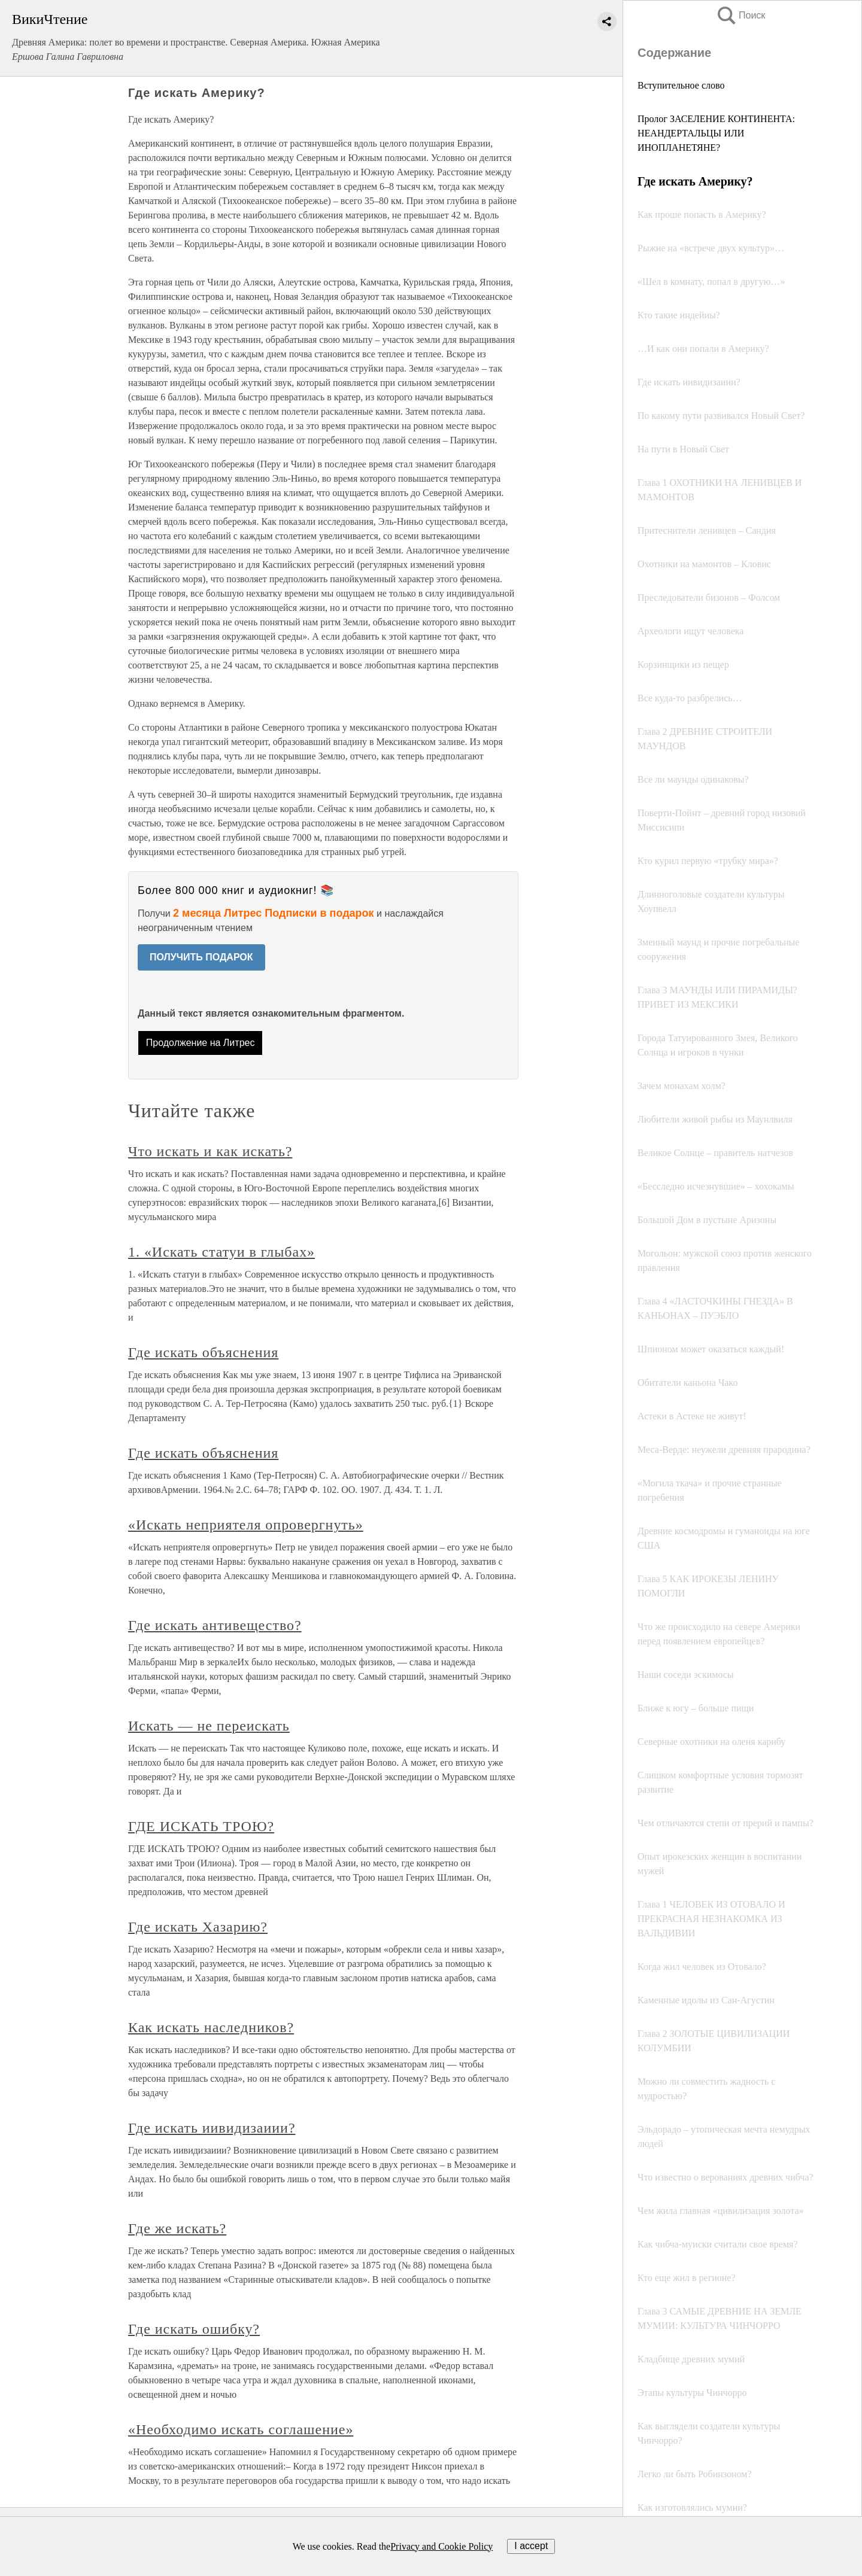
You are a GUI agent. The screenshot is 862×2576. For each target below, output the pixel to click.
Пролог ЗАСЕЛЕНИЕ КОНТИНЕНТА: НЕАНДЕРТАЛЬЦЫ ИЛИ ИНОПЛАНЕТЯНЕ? (716, 133)
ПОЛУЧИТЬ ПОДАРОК (201, 957)
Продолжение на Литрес (200, 1043)
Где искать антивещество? (215, 1625)
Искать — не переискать (209, 1725)
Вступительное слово (681, 85)
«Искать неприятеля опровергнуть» (245, 1524)
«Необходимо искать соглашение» (240, 2429)
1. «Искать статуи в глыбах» (221, 1252)
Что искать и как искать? (210, 1151)
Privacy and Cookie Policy (441, 2546)
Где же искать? (177, 2228)
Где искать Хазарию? (198, 1927)
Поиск (740, 15)
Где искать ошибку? (194, 2329)
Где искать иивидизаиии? (212, 2128)
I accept (531, 2546)
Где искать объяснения (203, 1352)
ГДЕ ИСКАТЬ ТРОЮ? (201, 1826)
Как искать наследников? (211, 2027)
